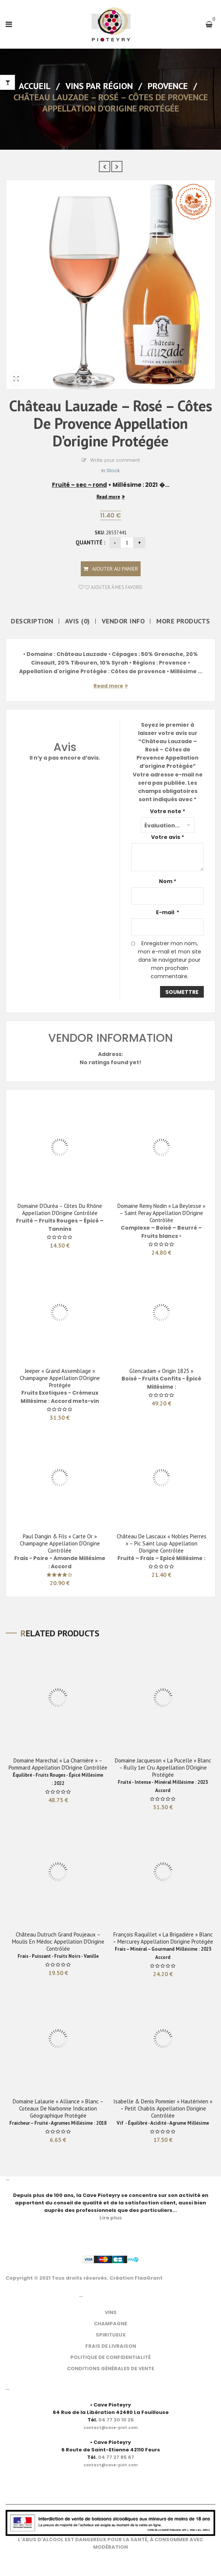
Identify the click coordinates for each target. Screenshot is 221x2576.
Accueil (34, 86)
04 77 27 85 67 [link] (116, 2457)
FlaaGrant (149, 2278)
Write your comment (115, 460)
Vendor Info (123, 621)
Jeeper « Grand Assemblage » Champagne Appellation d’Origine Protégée (60, 1378)
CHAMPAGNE (110, 2323)
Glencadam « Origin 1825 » (161, 1370)
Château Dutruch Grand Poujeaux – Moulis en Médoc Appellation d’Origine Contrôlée (58, 1941)
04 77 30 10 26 (116, 2419)
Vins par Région (99, 86)
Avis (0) (77, 621)
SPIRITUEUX (111, 2334)
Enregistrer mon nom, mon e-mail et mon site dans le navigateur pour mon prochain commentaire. (169, 960)
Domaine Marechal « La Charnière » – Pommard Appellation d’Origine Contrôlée (58, 1764)
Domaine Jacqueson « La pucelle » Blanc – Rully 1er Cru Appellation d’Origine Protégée (163, 1767)
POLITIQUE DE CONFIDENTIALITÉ (110, 2357)
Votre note (167, 811)
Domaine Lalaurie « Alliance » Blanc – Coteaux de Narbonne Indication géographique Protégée (58, 2108)
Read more (108, 497)
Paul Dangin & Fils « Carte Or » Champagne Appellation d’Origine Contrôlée (60, 1543)
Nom (167, 881)
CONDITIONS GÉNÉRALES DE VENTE (110, 2368)
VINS (111, 2312)
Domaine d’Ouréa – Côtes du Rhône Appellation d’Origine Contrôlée (60, 1209)
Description (32, 621)
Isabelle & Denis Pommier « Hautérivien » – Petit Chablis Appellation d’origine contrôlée (162, 2108)
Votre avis (167, 837)
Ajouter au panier (115, 568)
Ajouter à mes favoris (113, 587)
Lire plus (110, 2217)
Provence (168, 86)
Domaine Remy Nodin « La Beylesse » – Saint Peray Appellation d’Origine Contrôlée (161, 1213)
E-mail (167, 912)
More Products (183, 621)
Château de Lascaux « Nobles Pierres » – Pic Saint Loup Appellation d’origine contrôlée (161, 1543)
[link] (110, 2423)
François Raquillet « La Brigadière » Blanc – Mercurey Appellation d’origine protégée (163, 1938)
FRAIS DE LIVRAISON (110, 2346)
